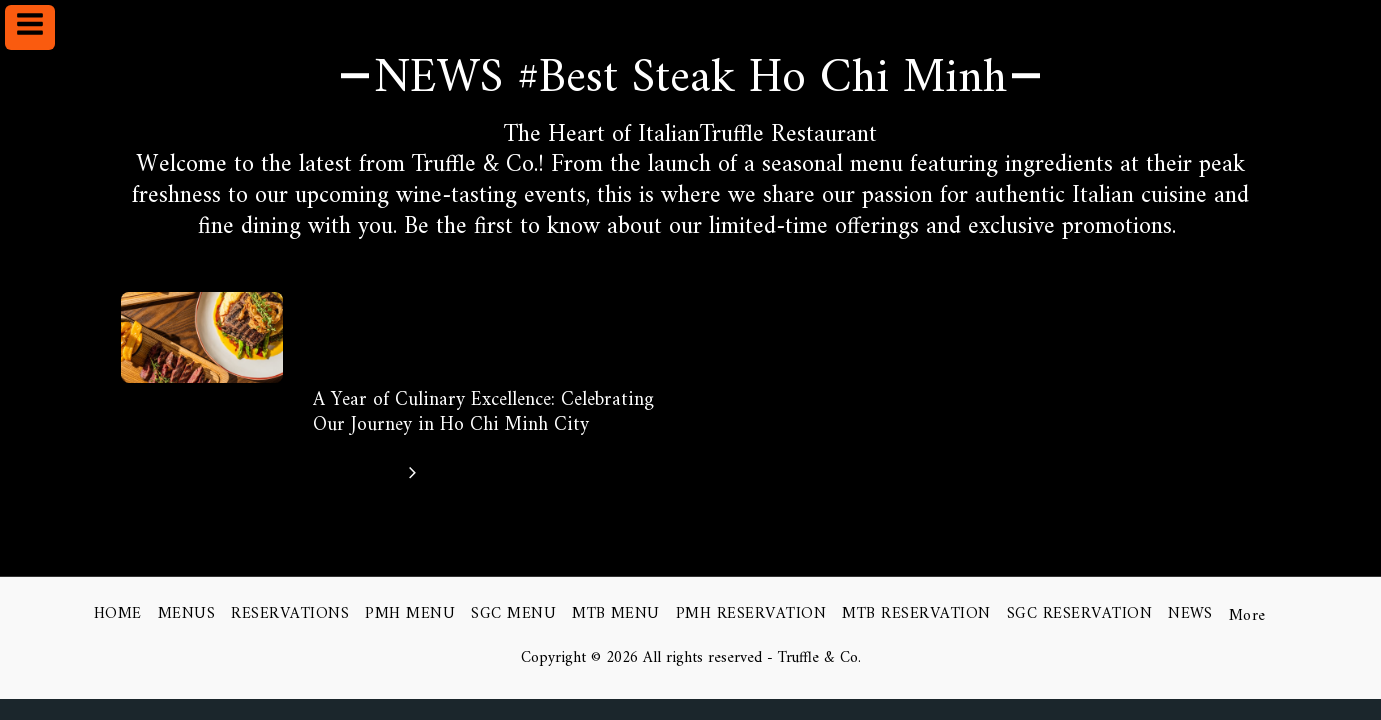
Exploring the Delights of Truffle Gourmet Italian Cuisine (460, 332)
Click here (369, 473)
